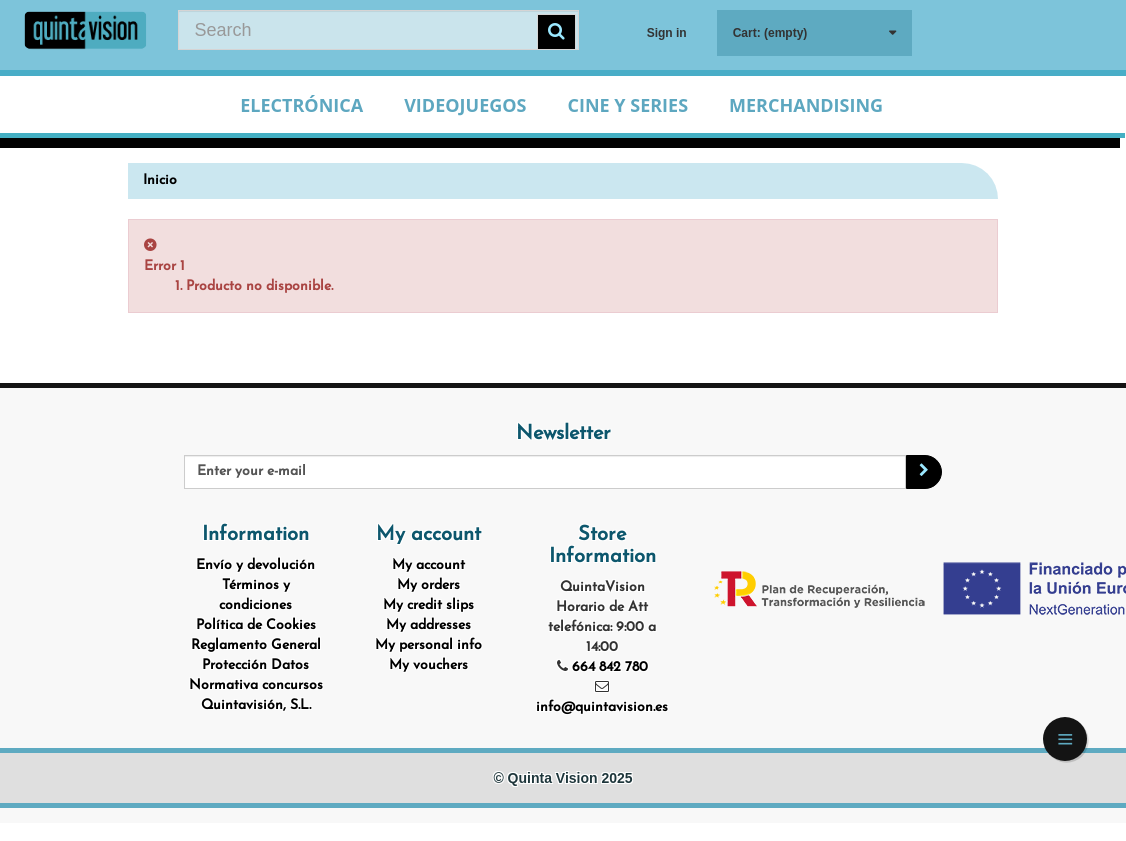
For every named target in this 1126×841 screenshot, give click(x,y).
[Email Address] (545, 472)
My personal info (428, 645)
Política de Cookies (256, 625)
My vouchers (428, 665)
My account (428, 565)
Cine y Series (627, 105)
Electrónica (301, 105)
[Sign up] (924, 472)
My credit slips (428, 605)
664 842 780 (610, 667)
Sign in (667, 33)
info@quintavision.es (602, 707)
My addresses (428, 625)
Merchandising (806, 105)
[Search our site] (378, 30)
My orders (428, 585)
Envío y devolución (255, 565)
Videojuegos (465, 105)
